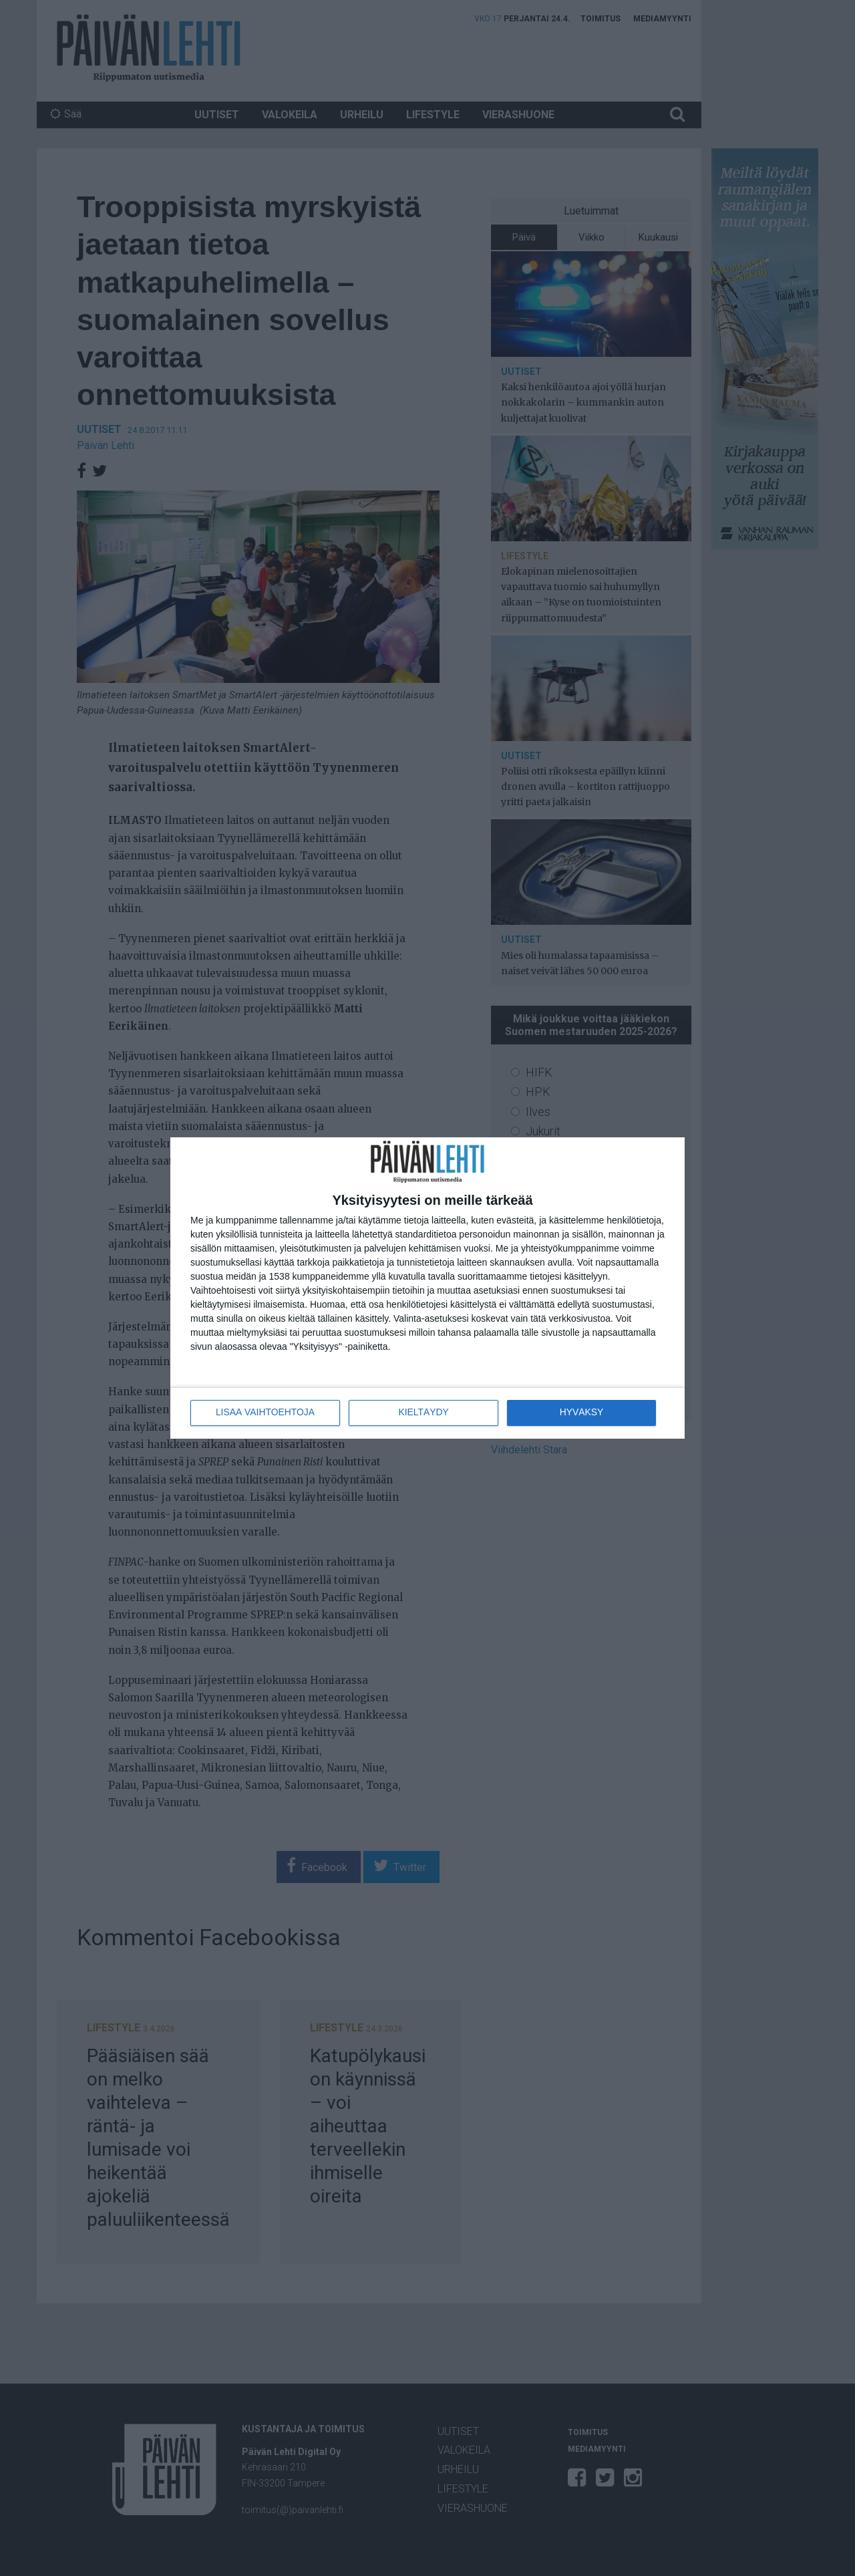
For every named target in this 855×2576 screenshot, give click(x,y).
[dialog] (427, 1288)
